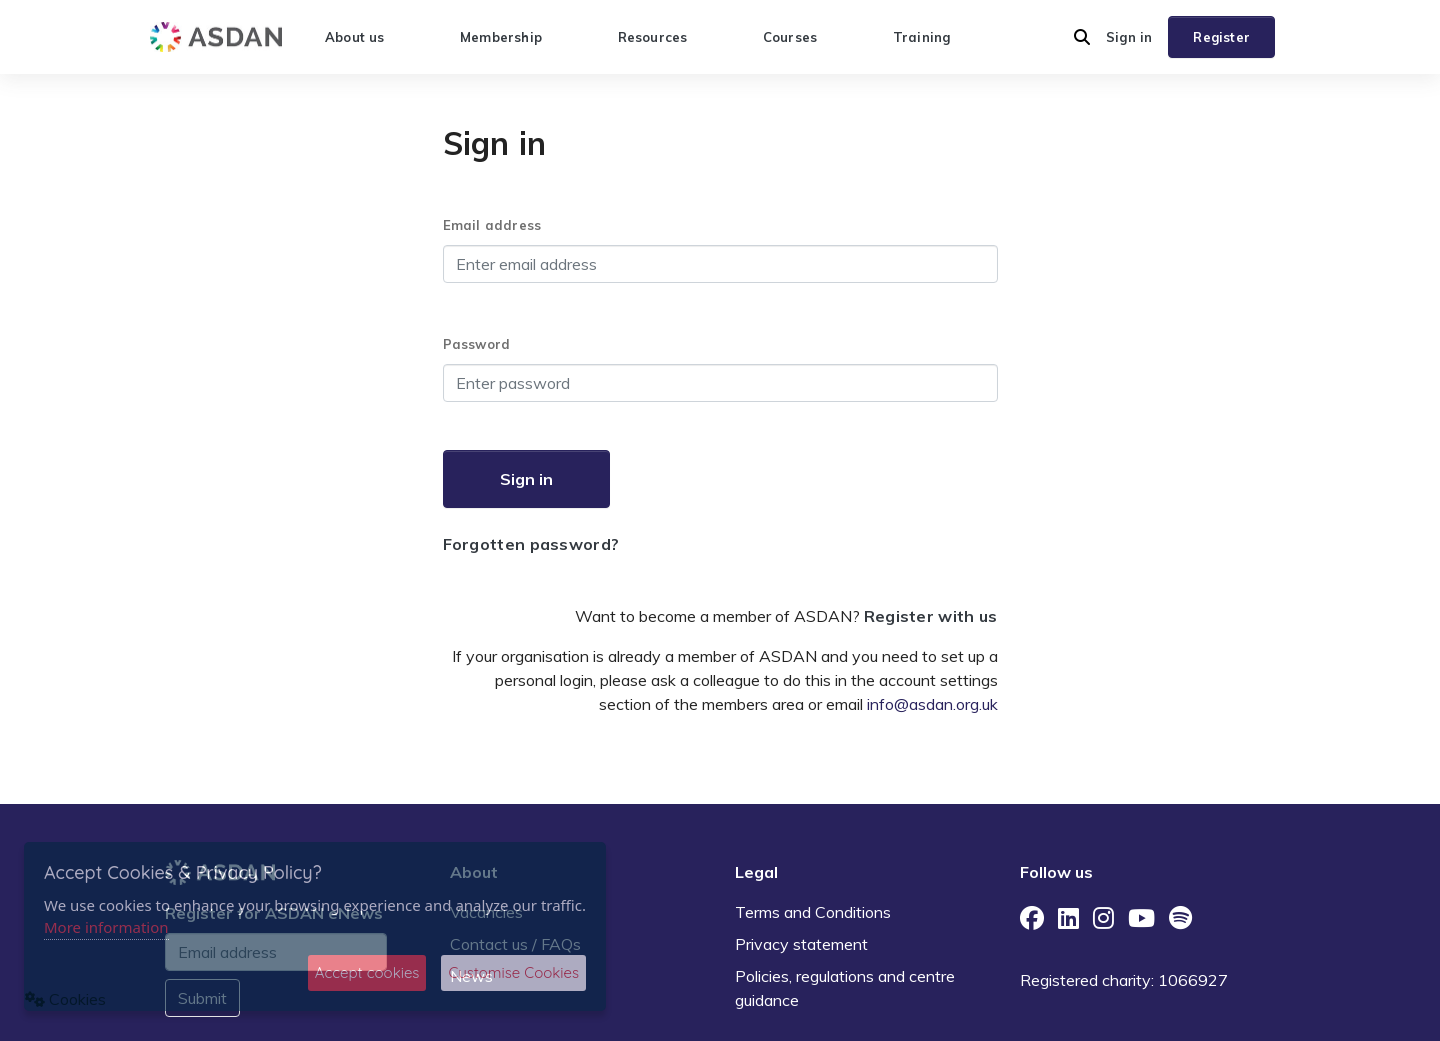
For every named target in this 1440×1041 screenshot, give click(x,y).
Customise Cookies (513, 972)
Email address (492, 225)
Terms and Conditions (813, 912)
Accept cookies (367, 972)
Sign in (1129, 37)
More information (106, 927)
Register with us (931, 616)
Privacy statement (801, 944)
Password (477, 344)
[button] (1082, 37)
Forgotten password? (531, 544)
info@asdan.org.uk (932, 704)
